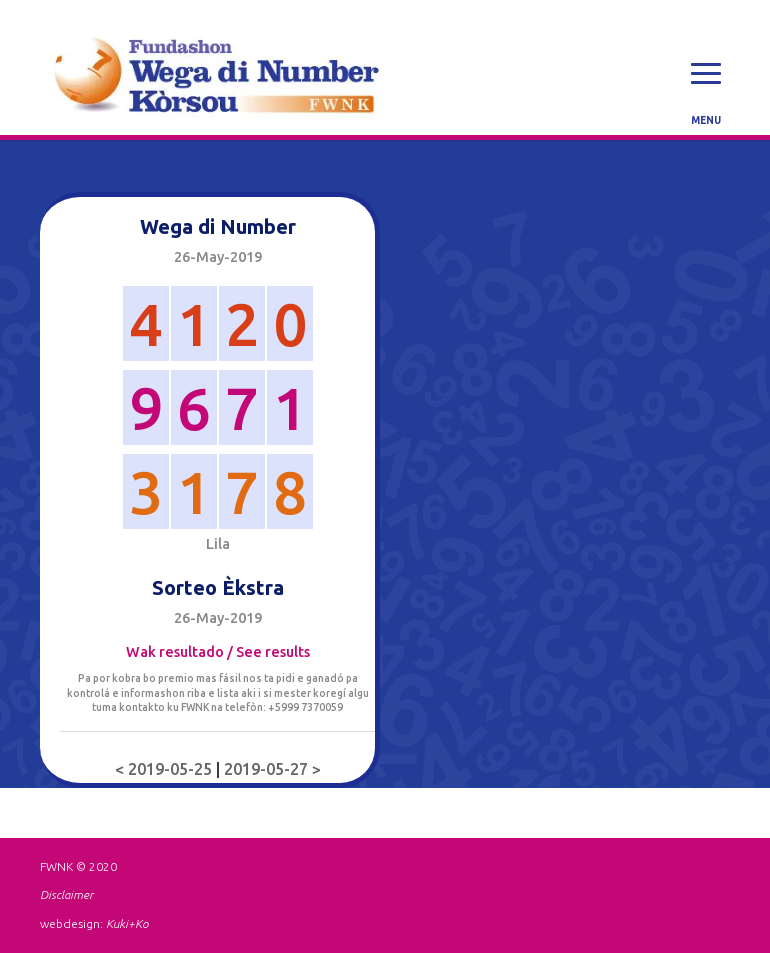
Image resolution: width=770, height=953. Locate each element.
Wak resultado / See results (218, 652)
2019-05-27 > (272, 769)
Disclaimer (66, 894)
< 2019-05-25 (165, 769)
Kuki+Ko (127, 923)
